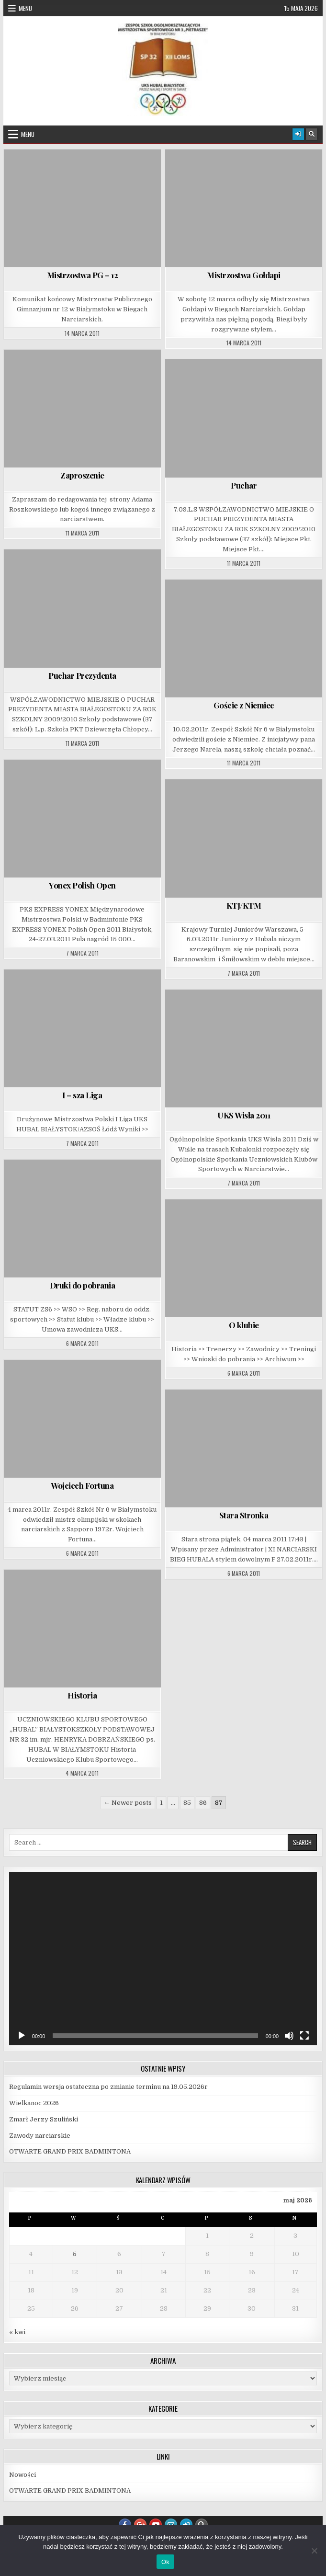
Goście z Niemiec (244, 705)
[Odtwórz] (21, 2035)
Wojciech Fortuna (82, 1485)
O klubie (244, 1325)
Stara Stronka (244, 1515)
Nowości (22, 2474)
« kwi (17, 2332)
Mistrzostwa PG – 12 (82, 275)
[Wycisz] (289, 2035)
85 (187, 1802)
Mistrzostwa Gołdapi (244, 275)
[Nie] (314, 2550)
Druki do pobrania (82, 1285)
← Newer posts (128, 1802)
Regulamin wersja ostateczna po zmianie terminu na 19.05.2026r (108, 2086)
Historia (82, 1695)
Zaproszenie (82, 475)
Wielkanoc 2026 (34, 2103)
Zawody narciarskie (39, 2135)
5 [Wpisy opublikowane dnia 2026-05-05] (75, 2253)
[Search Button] (311, 134)
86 (203, 1802)
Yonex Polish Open (82, 885)
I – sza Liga (82, 1095)
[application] (163, 1958)
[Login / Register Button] (298, 134)
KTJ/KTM (243, 905)
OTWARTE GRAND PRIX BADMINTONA (70, 2151)
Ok (165, 2561)
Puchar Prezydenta (82, 675)
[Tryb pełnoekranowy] (304, 2035)
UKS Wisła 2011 (243, 1115)
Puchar (244, 485)
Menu (25, 8)
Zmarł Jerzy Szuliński (43, 2119)
